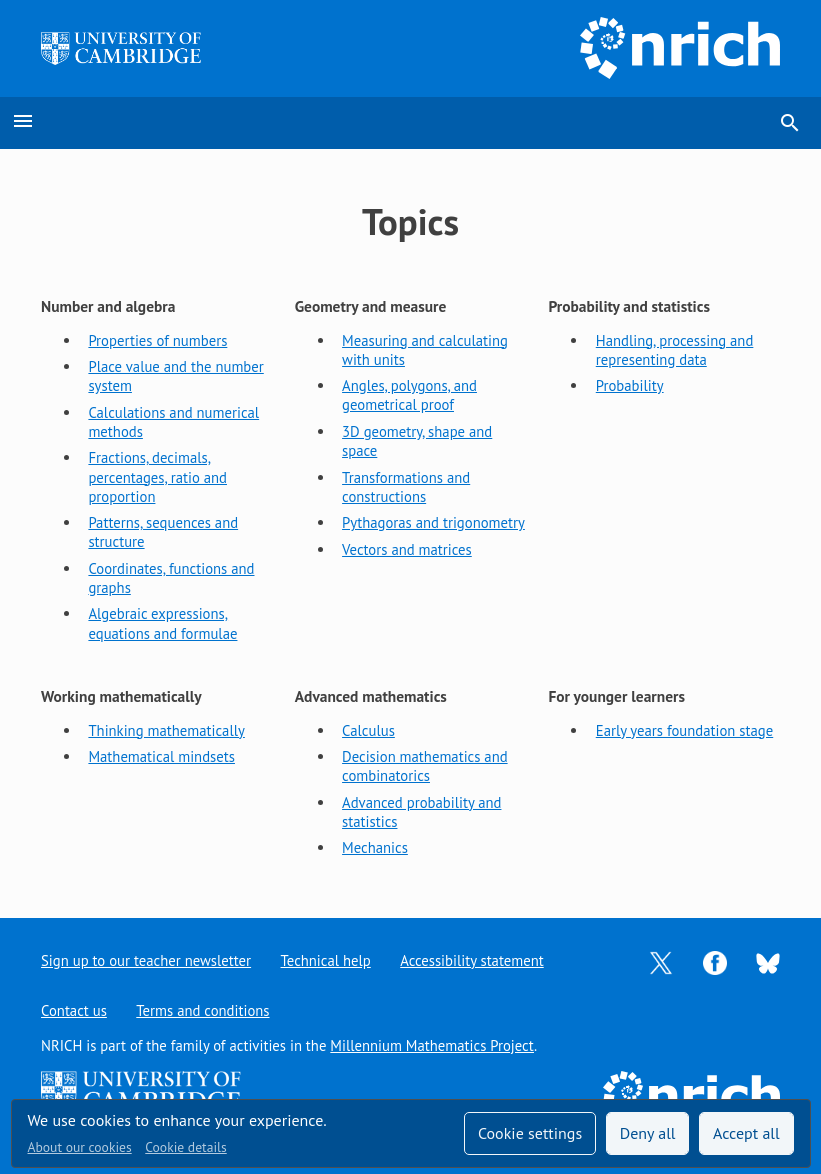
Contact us (74, 1010)
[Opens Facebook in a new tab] (715, 960)
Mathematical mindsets (161, 756)
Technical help (326, 960)
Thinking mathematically (166, 730)
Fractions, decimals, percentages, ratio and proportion (157, 476)
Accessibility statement (471, 960)
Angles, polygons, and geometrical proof (409, 395)
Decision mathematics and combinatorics (425, 766)
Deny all (648, 1133)
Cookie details (185, 1147)
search (790, 123)
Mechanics (375, 847)
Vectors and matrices (407, 549)
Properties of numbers (157, 340)
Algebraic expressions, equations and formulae (162, 623)
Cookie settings (530, 1133)
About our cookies (80, 1147)
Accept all (746, 1133)
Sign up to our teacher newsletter (146, 960)
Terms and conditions (202, 1010)
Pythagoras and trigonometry (433, 522)
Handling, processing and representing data (675, 350)
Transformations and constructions (406, 487)
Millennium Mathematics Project (432, 1045)
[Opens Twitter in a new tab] (661, 960)
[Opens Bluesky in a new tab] (768, 961)
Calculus (368, 730)
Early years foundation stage (684, 730)
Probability (630, 385)
